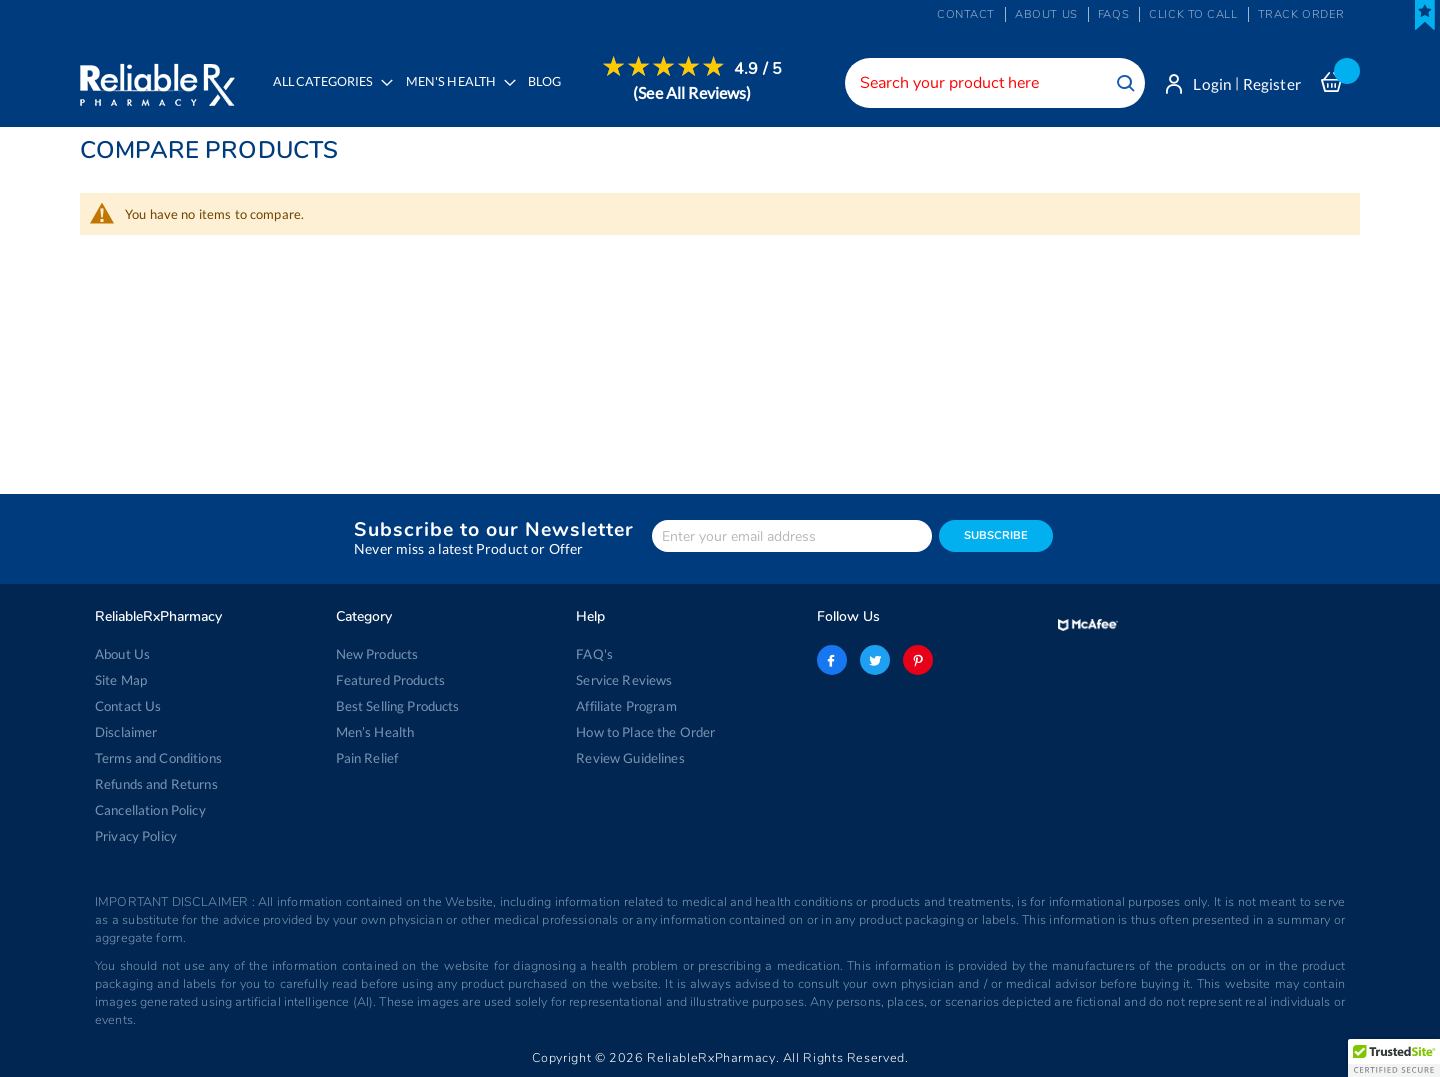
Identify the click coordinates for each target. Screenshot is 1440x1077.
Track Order (1301, 14)
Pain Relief (367, 758)
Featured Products (390, 680)
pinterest (918, 660)
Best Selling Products (398, 706)
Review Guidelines (630, 758)
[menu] (521, 95)
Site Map (121, 680)
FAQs (1113, 14)
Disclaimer (126, 732)
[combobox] (995, 83)
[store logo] (157, 80)
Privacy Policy (136, 836)
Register (1272, 84)
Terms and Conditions (158, 758)
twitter (875, 660)
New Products (377, 654)
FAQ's (594, 654)
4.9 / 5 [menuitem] (758, 69)
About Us (122, 654)
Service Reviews (624, 680)
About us (1046, 14)
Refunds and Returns (156, 784)
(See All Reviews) (692, 92)
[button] (1394, 1058)
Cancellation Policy (150, 810)
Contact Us (128, 706)
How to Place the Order (645, 732)
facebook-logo (832, 660)
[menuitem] (455, 96)
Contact (966, 14)
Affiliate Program (626, 706)
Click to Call (1193, 14)
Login (1212, 84)
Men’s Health (375, 732)
